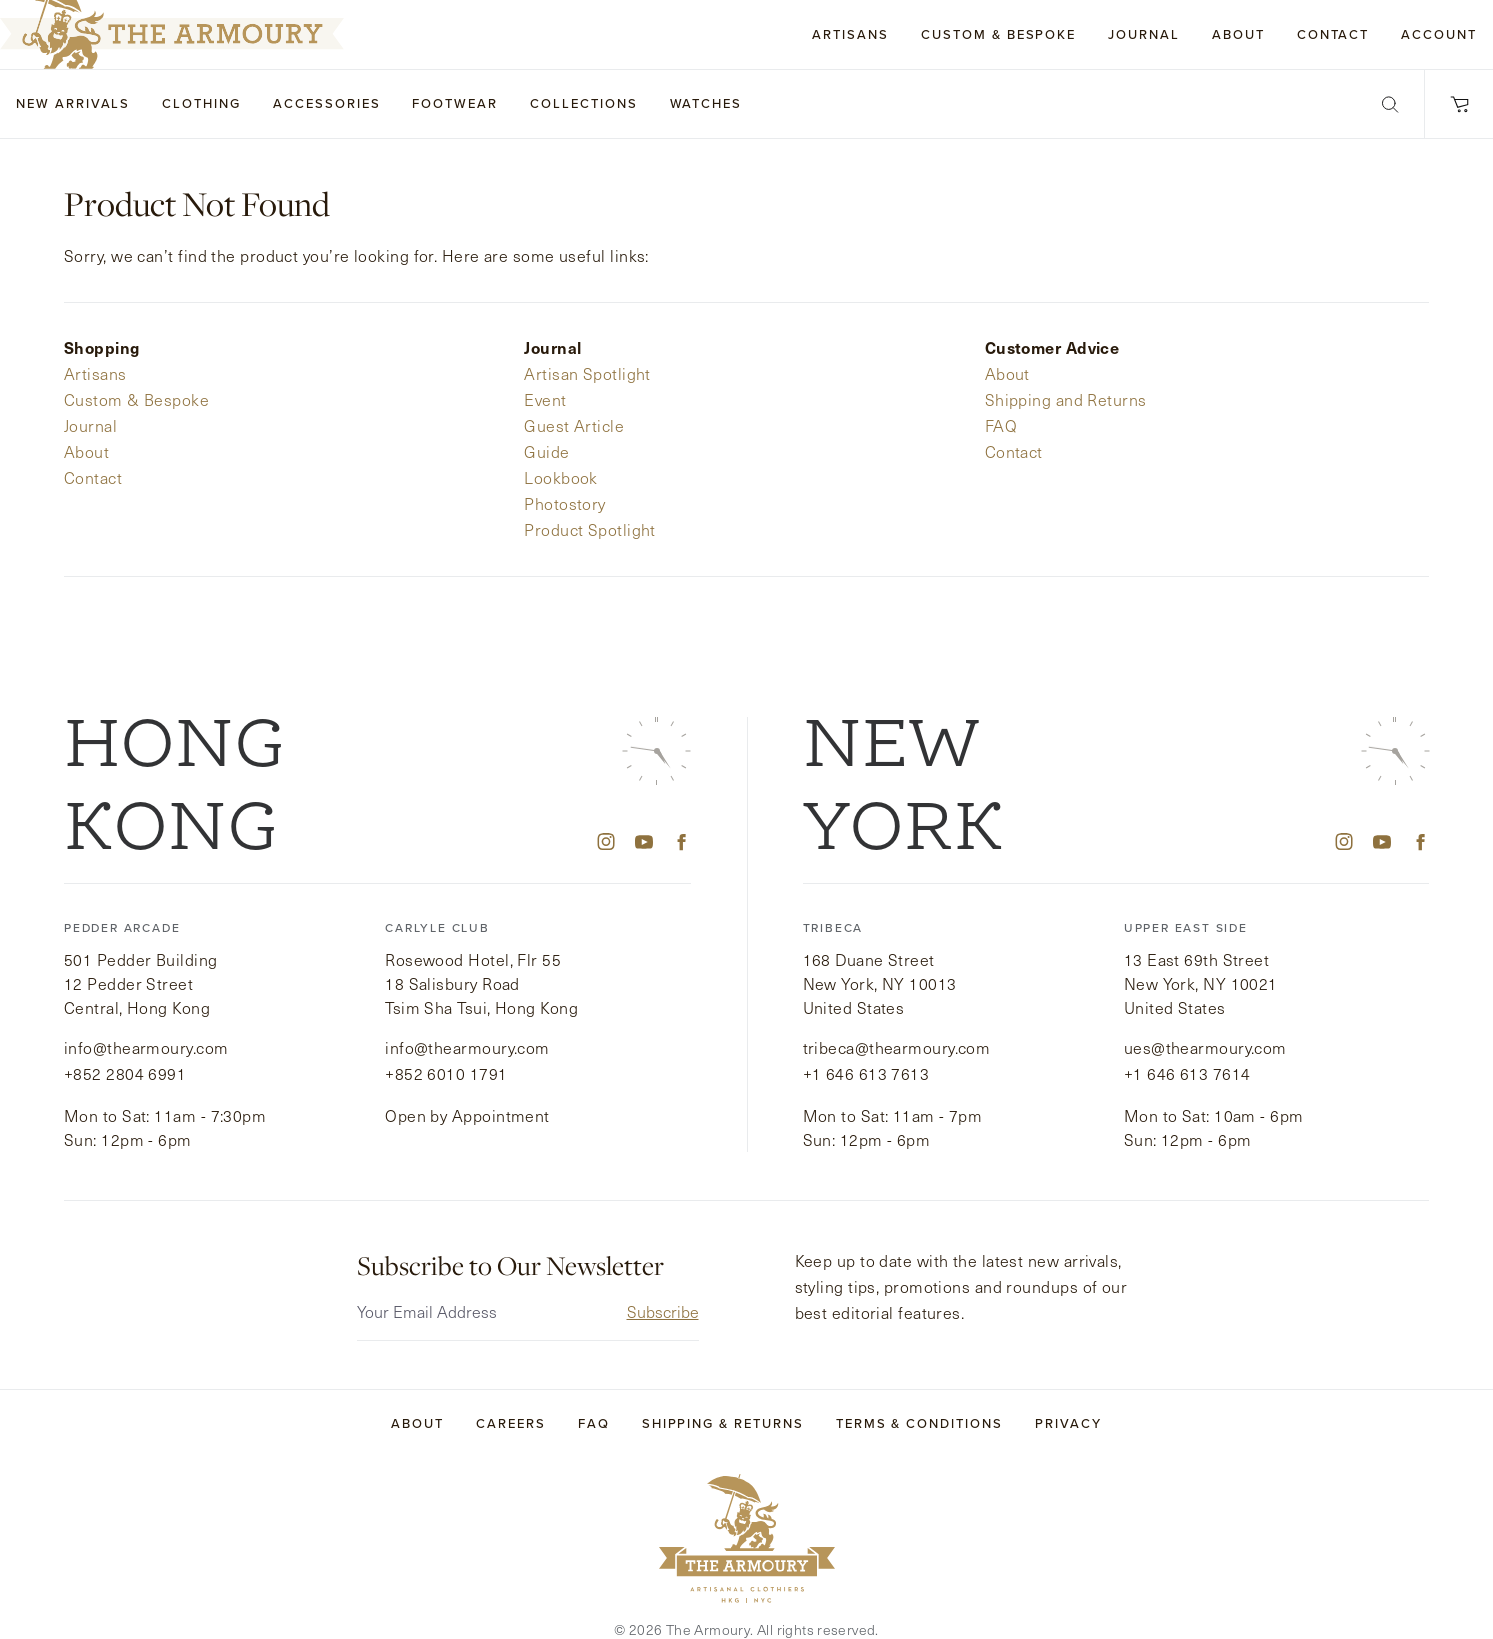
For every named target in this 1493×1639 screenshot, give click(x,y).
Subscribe (663, 1286)
